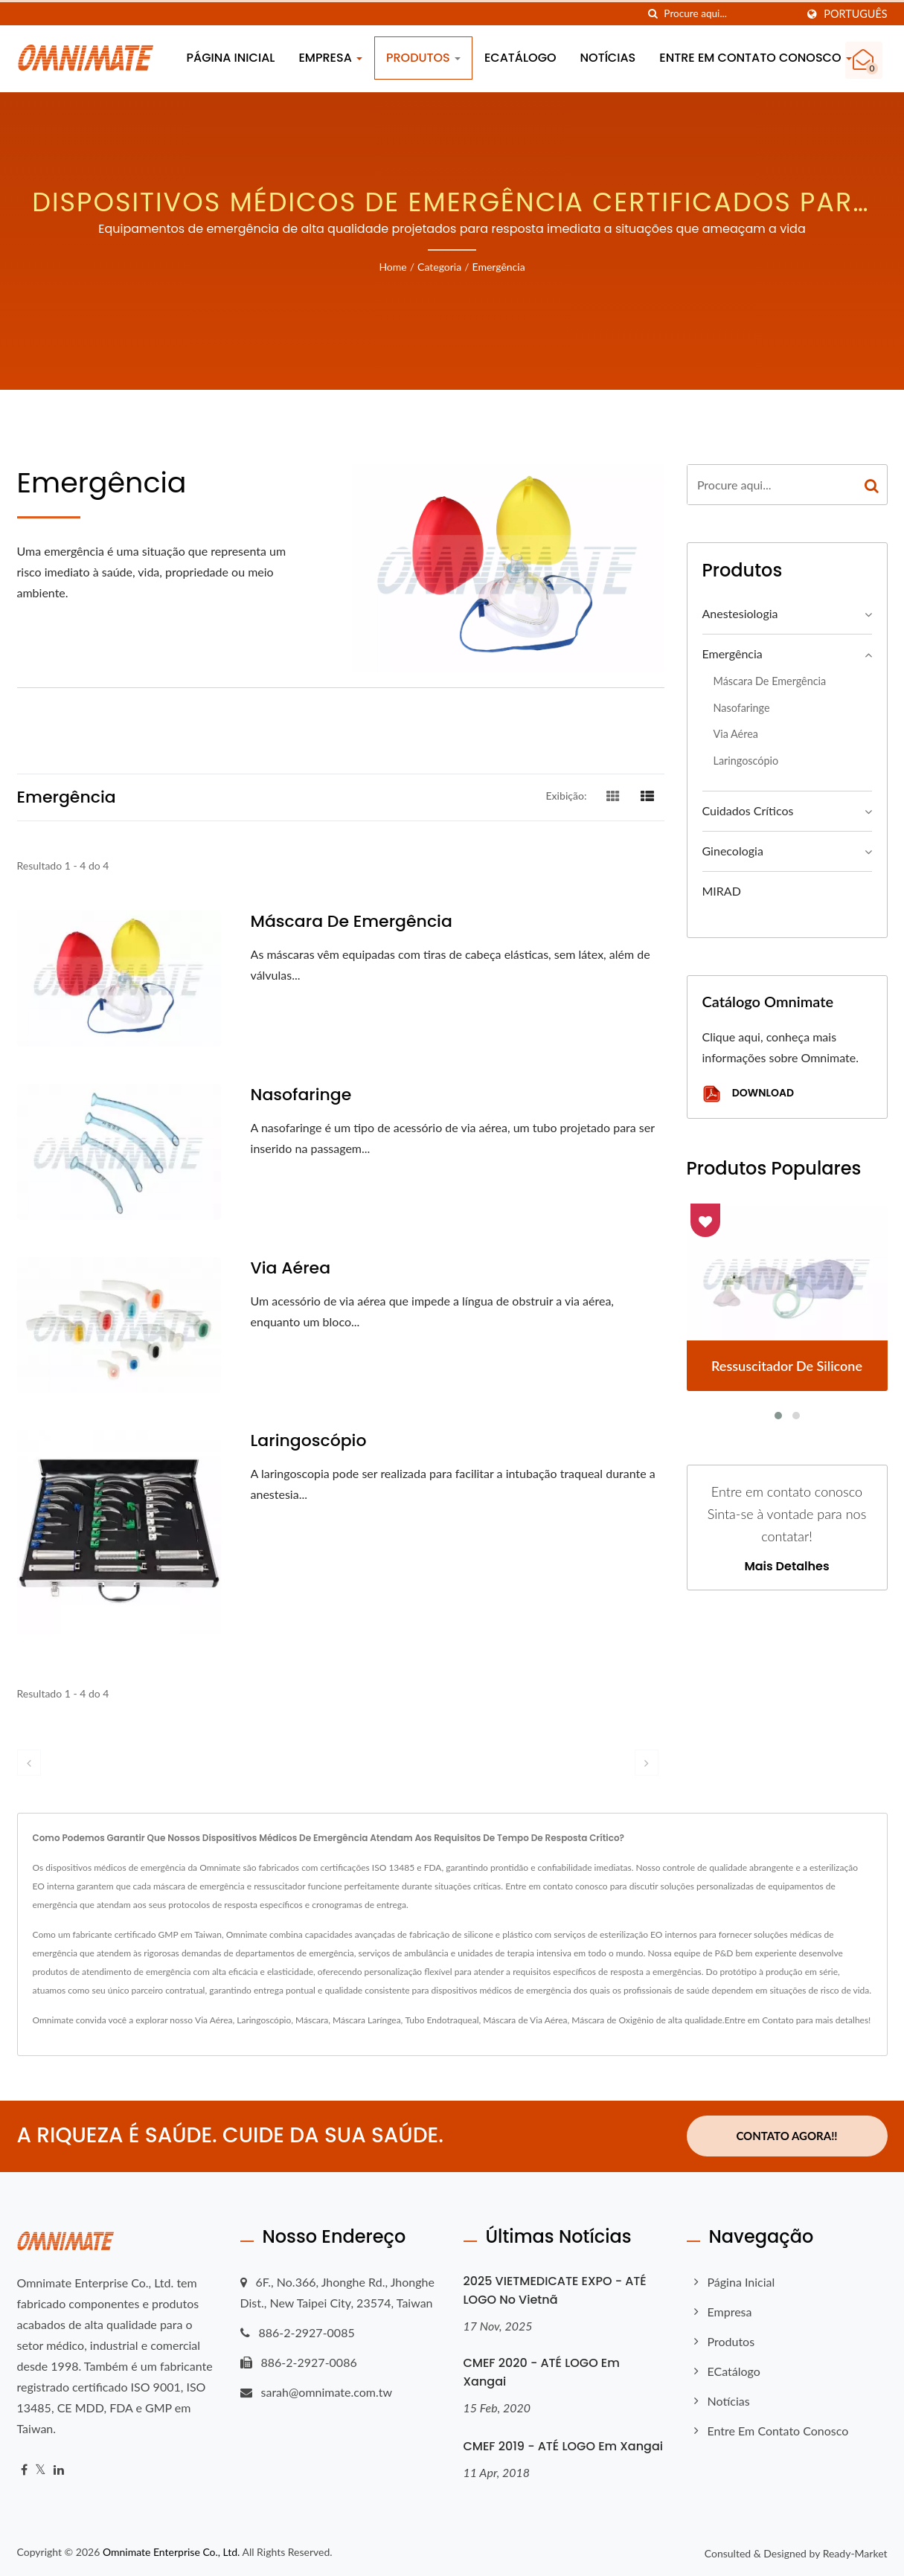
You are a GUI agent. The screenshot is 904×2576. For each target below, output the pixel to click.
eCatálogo (520, 57)
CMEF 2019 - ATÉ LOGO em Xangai (564, 2445)
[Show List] (647, 795)
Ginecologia (732, 851)
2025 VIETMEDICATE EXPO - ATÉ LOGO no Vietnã (555, 2289)
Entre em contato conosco (755, 57)
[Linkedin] (59, 2469)
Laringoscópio (309, 1441)
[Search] (730, 14)
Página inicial (231, 57)
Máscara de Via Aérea (525, 2020)
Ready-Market (855, 2552)
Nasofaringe (301, 1095)
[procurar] (652, 14)
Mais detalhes (786, 1566)
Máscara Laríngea (367, 2020)
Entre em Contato (759, 2020)
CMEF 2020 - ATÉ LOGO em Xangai (542, 2371)
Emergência (498, 266)
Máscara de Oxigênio (612, 2020)
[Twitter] (40, 2469)
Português (855, 14)
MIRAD (721, 891)
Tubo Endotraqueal (441, 2020)
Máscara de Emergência (351, 921)
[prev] (29, 1763)
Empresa (330, 57)
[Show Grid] (613, 795)
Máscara (311, 2020)
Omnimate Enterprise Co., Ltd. (171, 2551)
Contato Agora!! (786, 2135)
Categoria (439, 266)
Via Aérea (291, 1268)
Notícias (608, 57)
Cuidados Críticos (748, 810)
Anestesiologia (740, 613)
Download (748, 1094)
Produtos (423, 57)
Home (392, 266)
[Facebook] (24, 2469)
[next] (646, 1763)
